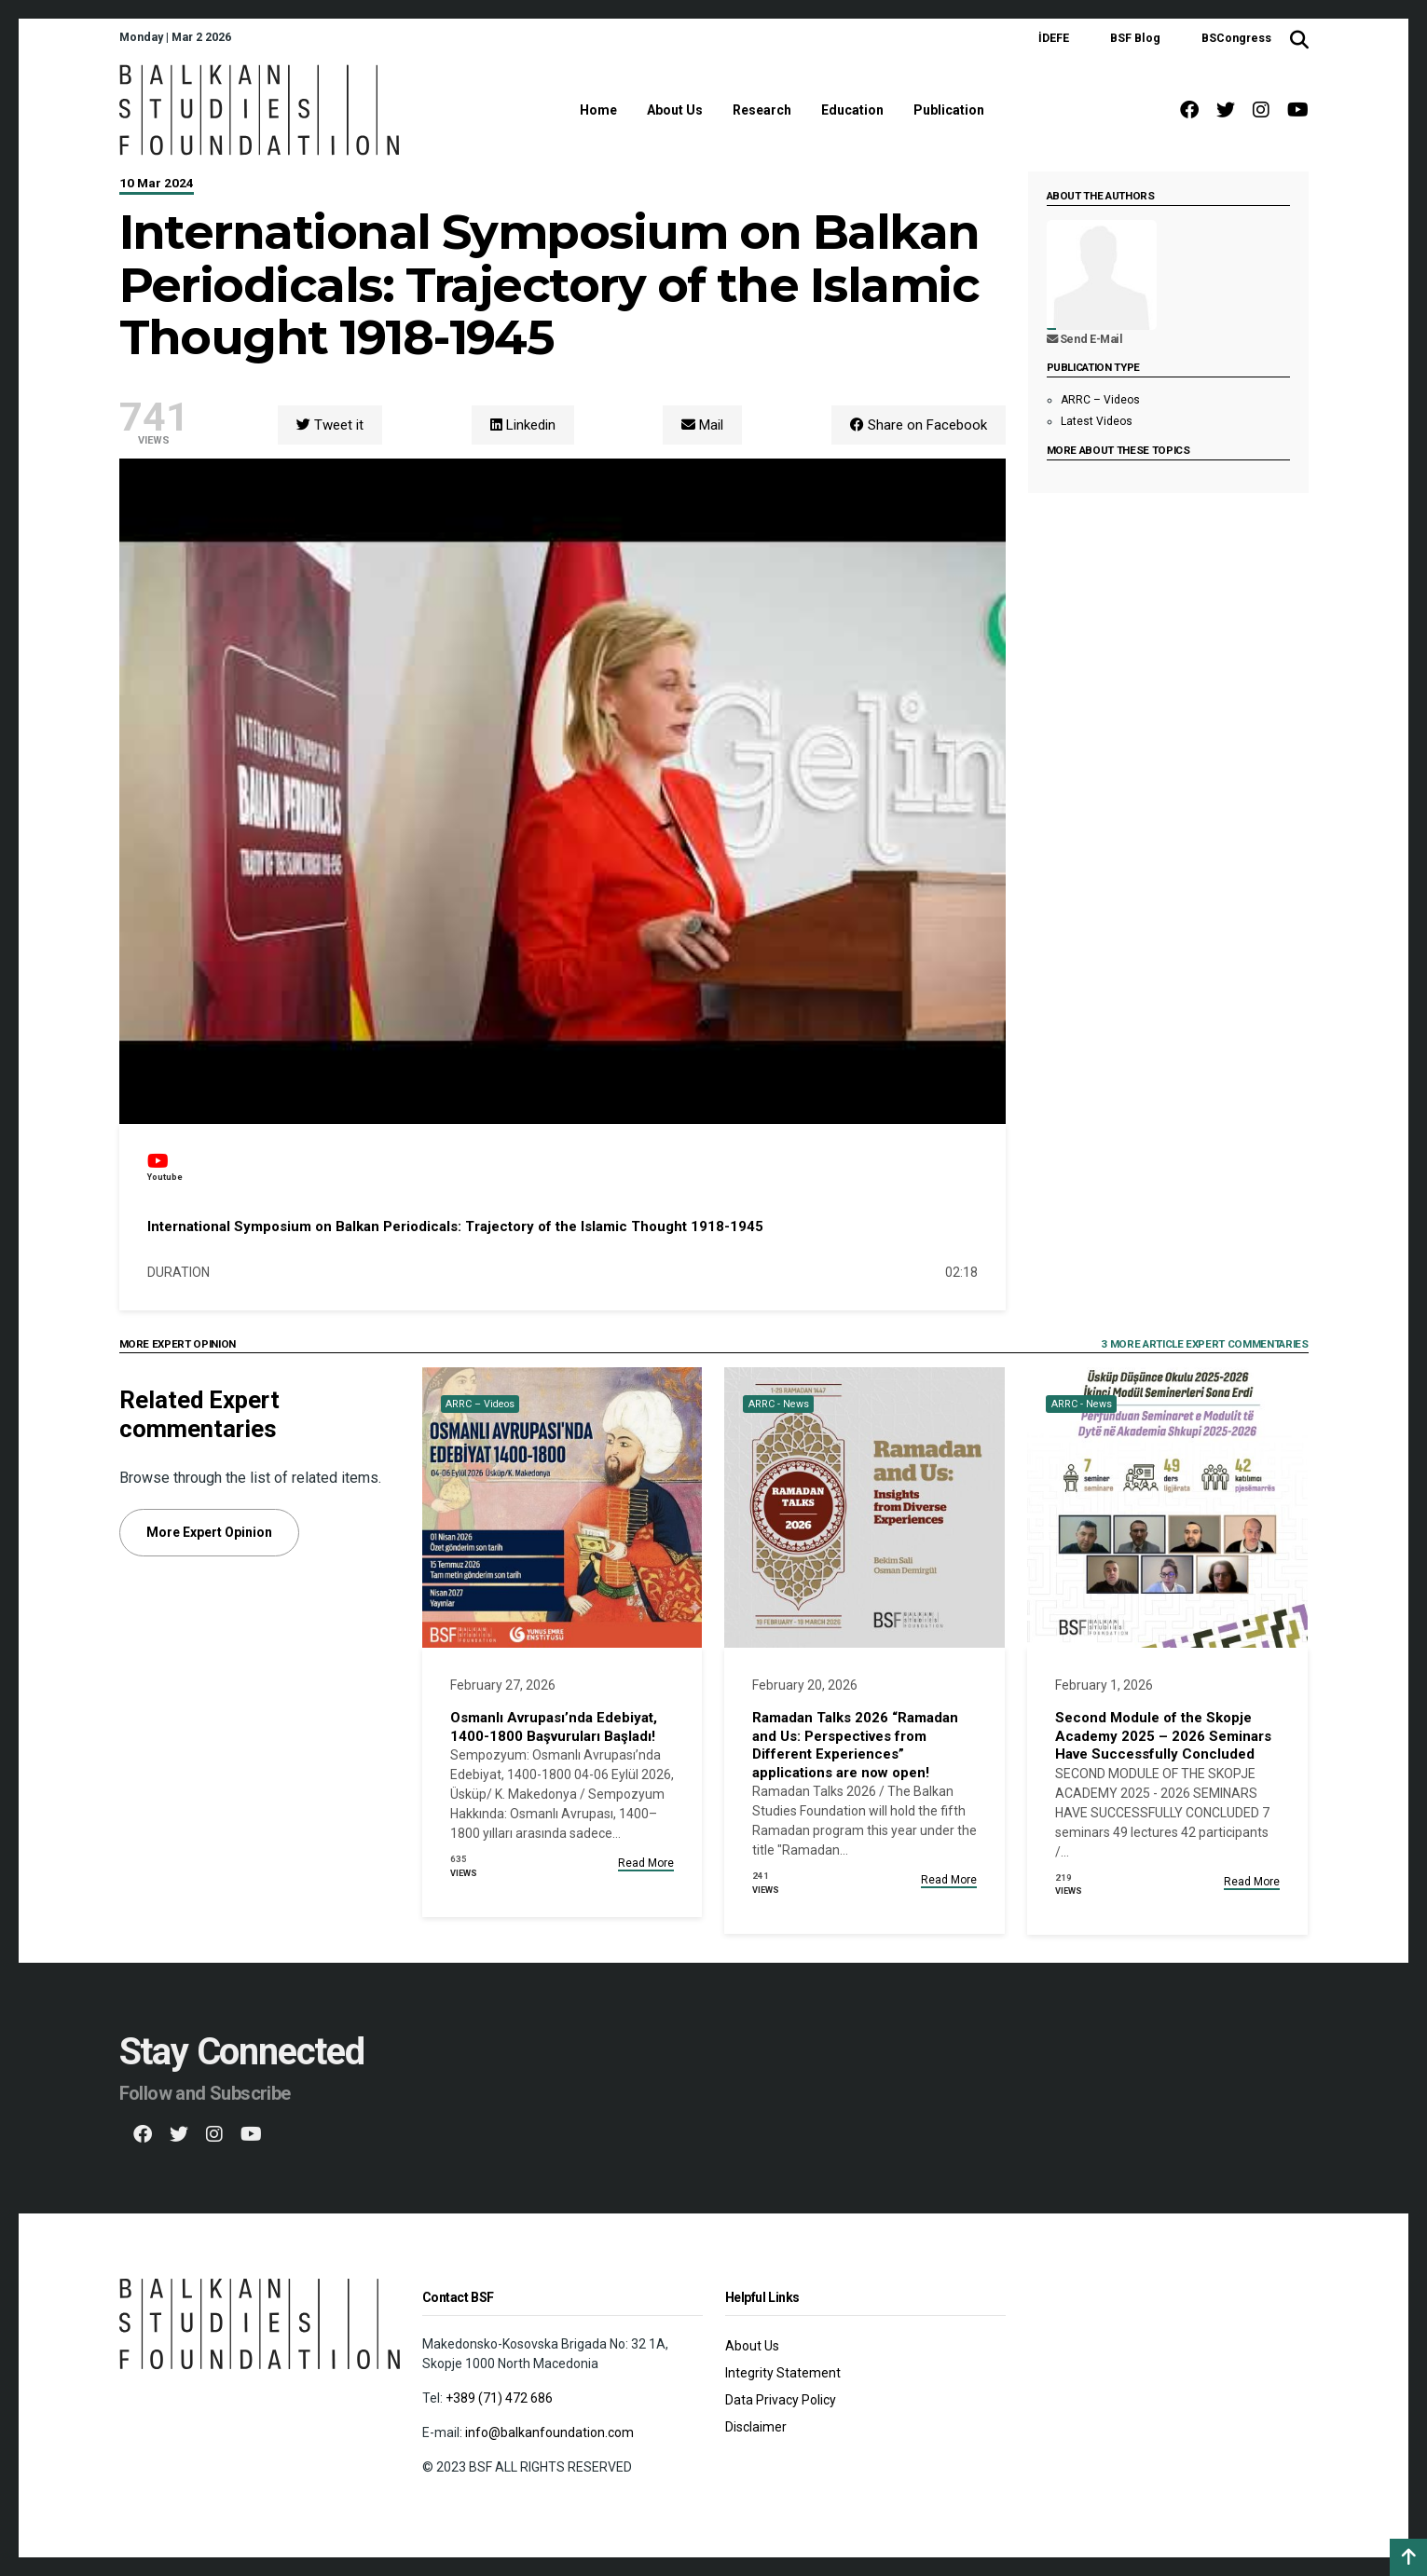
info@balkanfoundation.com (549, 2432)
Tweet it (330, 425)
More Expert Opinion (209, 1532)
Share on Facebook (918, 425)
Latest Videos (1096, 421)
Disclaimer (756, 2426)
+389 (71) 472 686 (499, 2398)
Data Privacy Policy (780, 2399)
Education (852, 110)
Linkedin (523, 425)
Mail (702, 425)
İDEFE (1053, 38)
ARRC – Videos (1100, 399)
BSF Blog (1135, 38)
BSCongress (1236, 38)
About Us (675, 110)
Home (598, 110)
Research (762, 110)
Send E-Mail (1085, 339)
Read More (646, 1863)
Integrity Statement (783, 2372)
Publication (948, 110)
